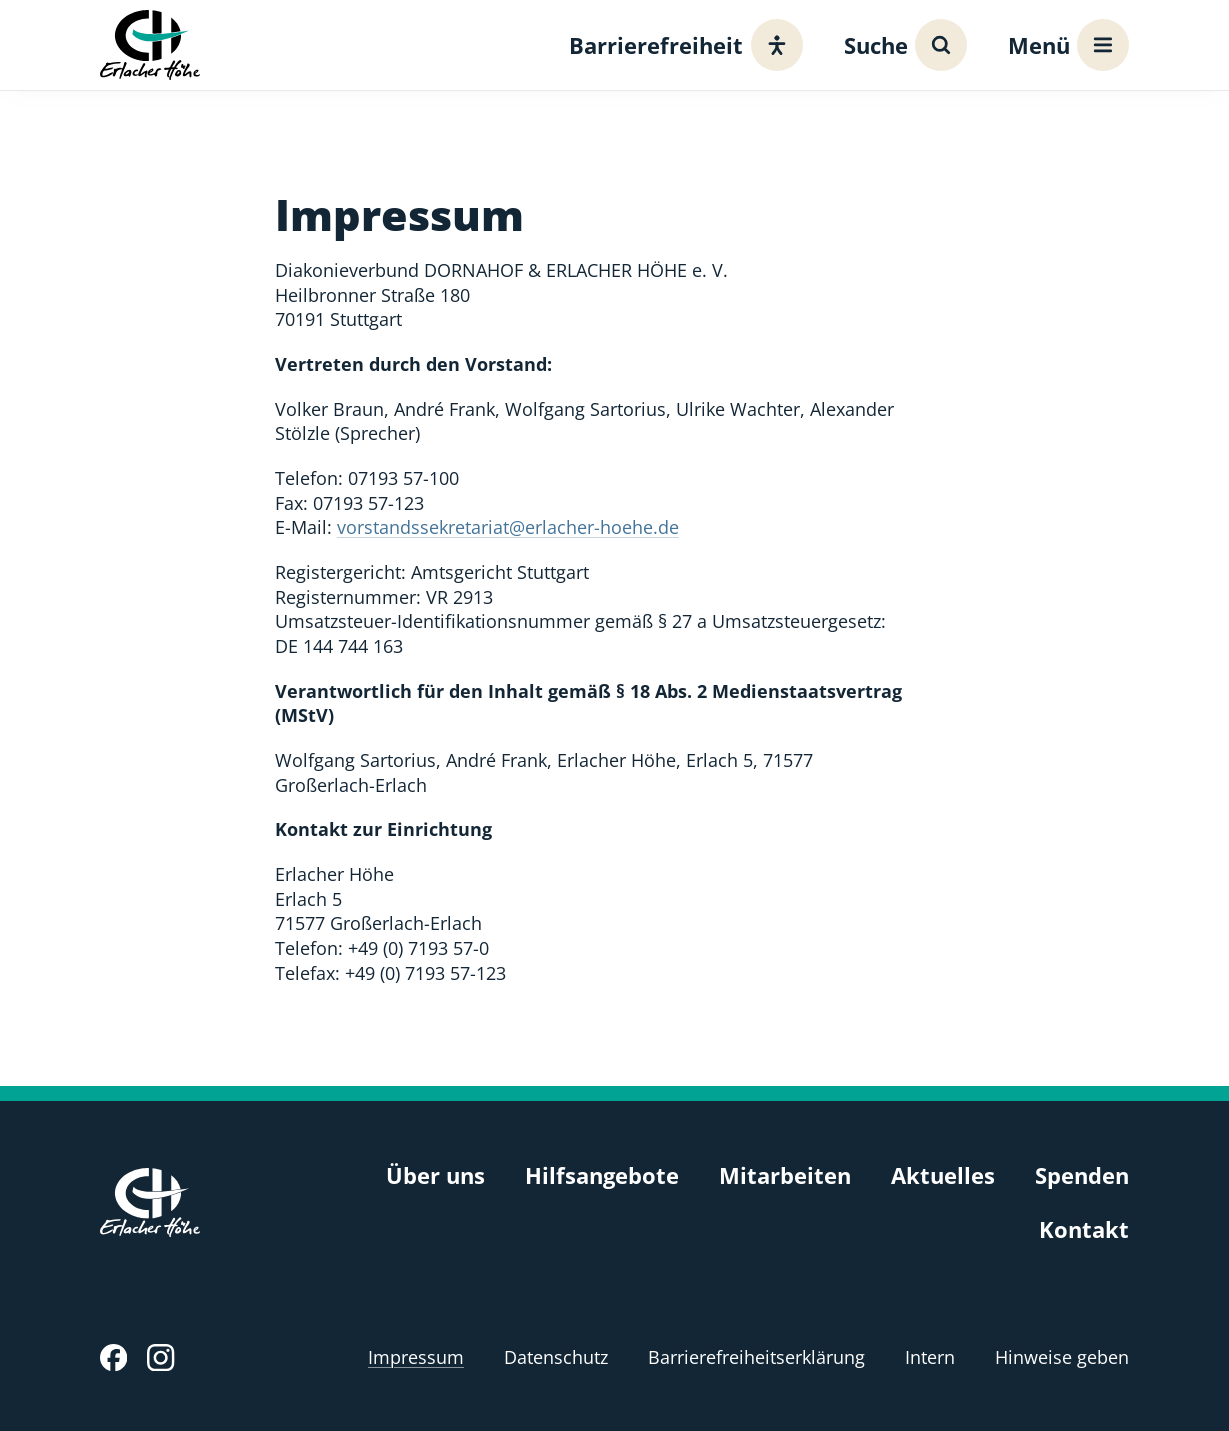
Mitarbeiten (785, 1175)
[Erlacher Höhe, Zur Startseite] (150, 44)
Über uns (435, 1175)
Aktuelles (943, 1175)
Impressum (416, 1357)
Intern (930, 1357)
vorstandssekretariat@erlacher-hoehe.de (508, 527)
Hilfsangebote (602, 1175)
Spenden (1082, 1175)
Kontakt (1084, 1229)
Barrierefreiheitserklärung (756, 1357)
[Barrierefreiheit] (681, 45)
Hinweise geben (1062, 1357)
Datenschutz (556, 1357)
